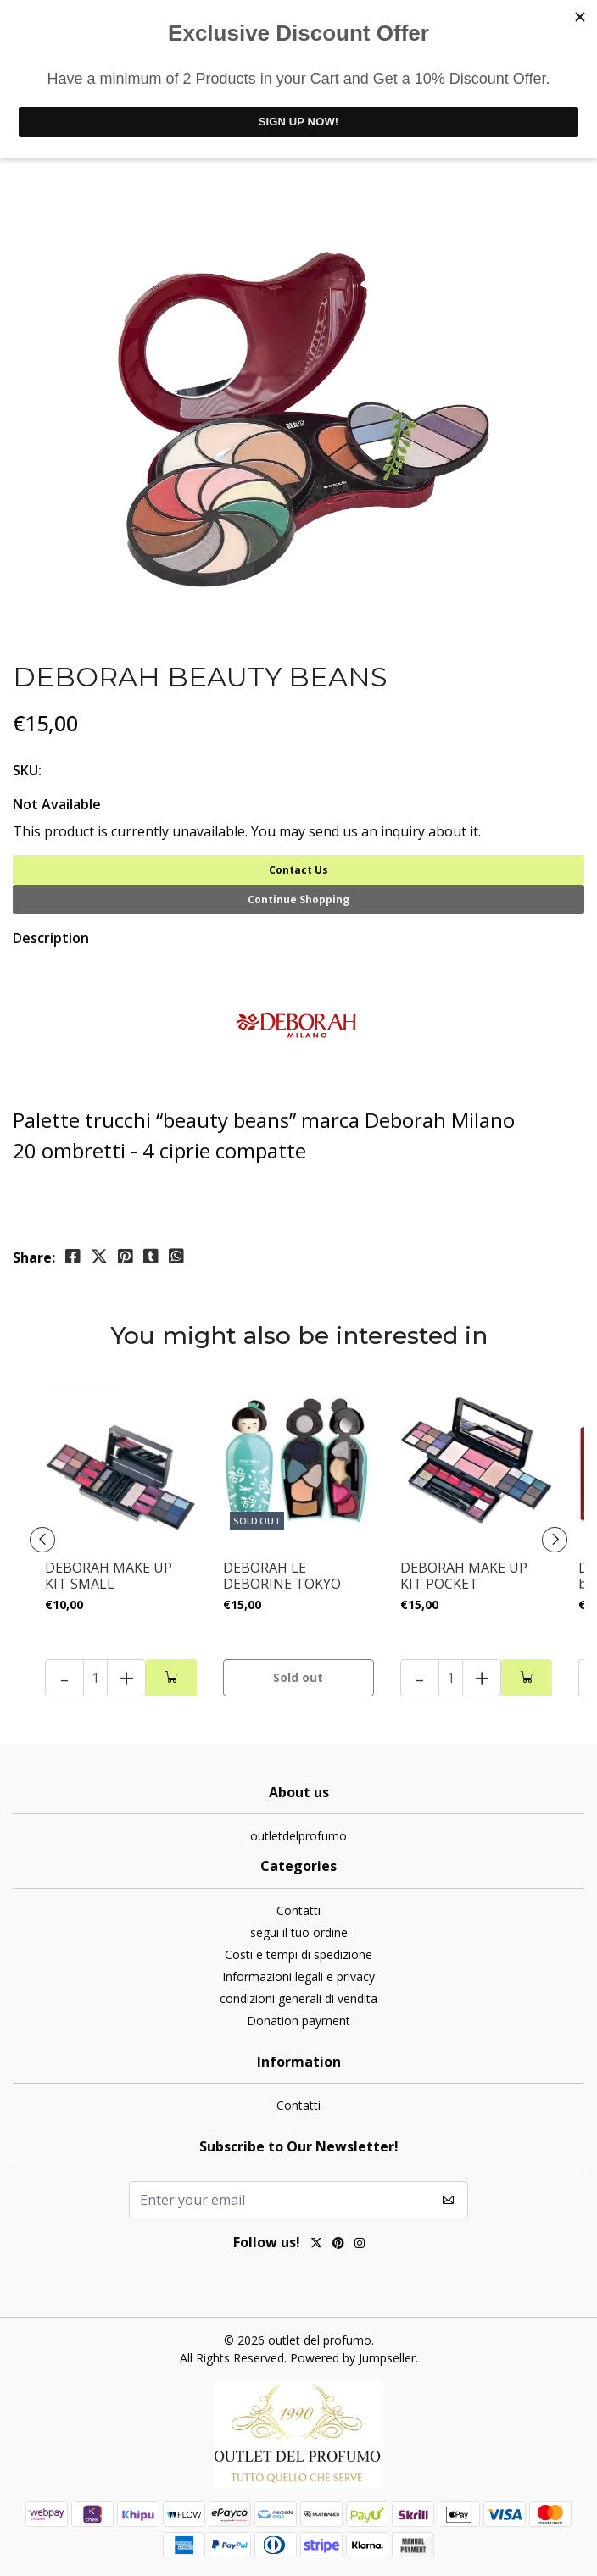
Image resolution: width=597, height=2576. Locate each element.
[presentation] (42, 1539)
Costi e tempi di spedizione (298, 1954)
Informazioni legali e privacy (298, 1976)
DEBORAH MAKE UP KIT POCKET (463, 1576)
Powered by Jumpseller (353, 2358)
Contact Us (298, 870)
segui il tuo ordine (299, 1932)
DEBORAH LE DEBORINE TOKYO (282, 1576)
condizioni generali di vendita (298, 1998)
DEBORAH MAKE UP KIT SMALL (108, 1576)
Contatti (298, 1910)
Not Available (57, 804)
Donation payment (298, 2020)
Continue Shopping (298, 899)
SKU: (27, 770)
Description (51, 938)
